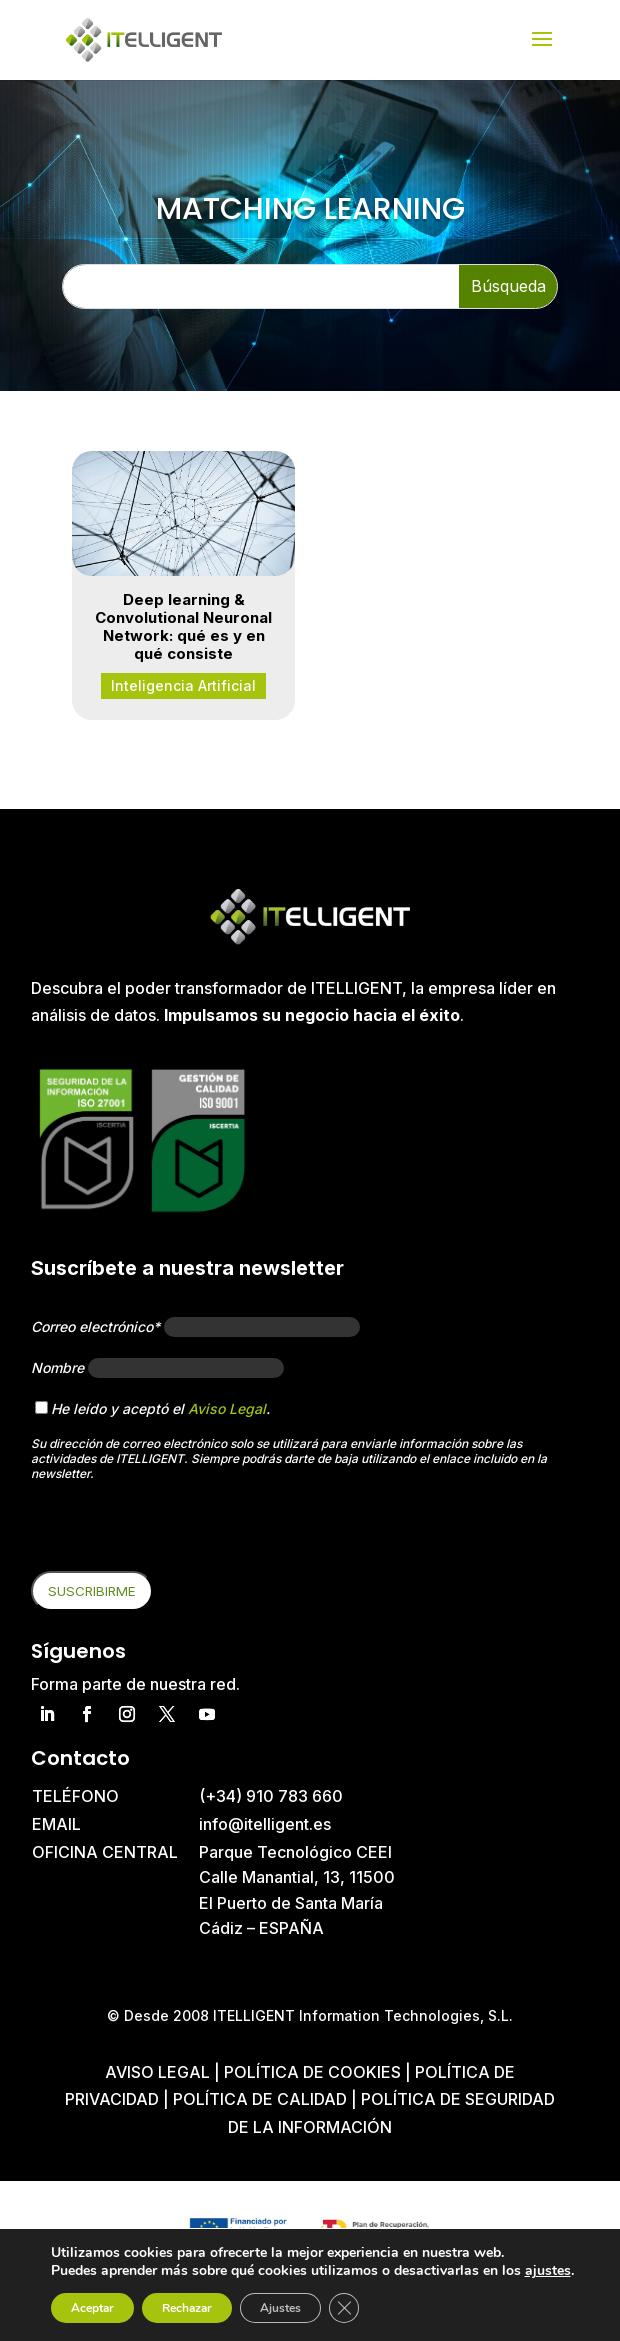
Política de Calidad (260, 2099)
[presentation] (183, 1532)
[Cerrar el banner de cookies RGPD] (344, 2308)
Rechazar (187, 2308)
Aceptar (92, 2308)
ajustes (548, 2271)
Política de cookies (314, 2072)
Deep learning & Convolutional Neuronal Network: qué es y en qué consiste (183, 626)
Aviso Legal (227, 1408)
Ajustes (280, 2308)
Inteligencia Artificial (183, 685)
